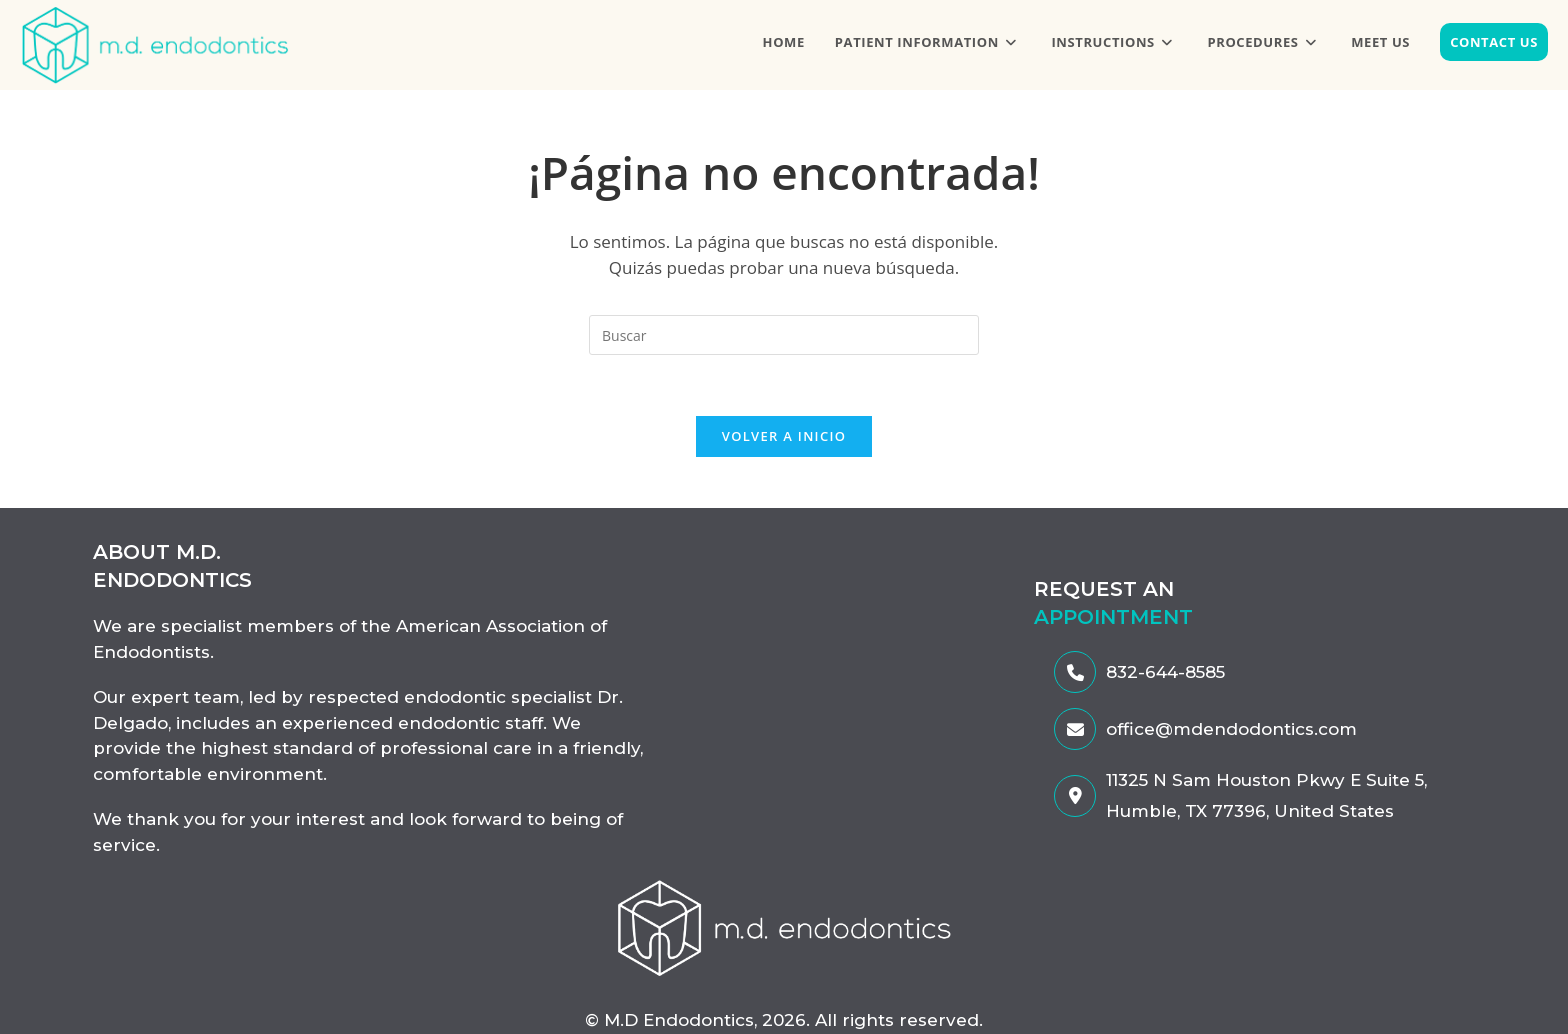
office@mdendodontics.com (1205, 729)
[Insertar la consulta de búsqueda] (784, 335)
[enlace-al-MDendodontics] (784, 926)
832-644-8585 (1139, 672)
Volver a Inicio (784, 436)
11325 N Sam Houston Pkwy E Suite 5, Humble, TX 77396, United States (1240, 795)
